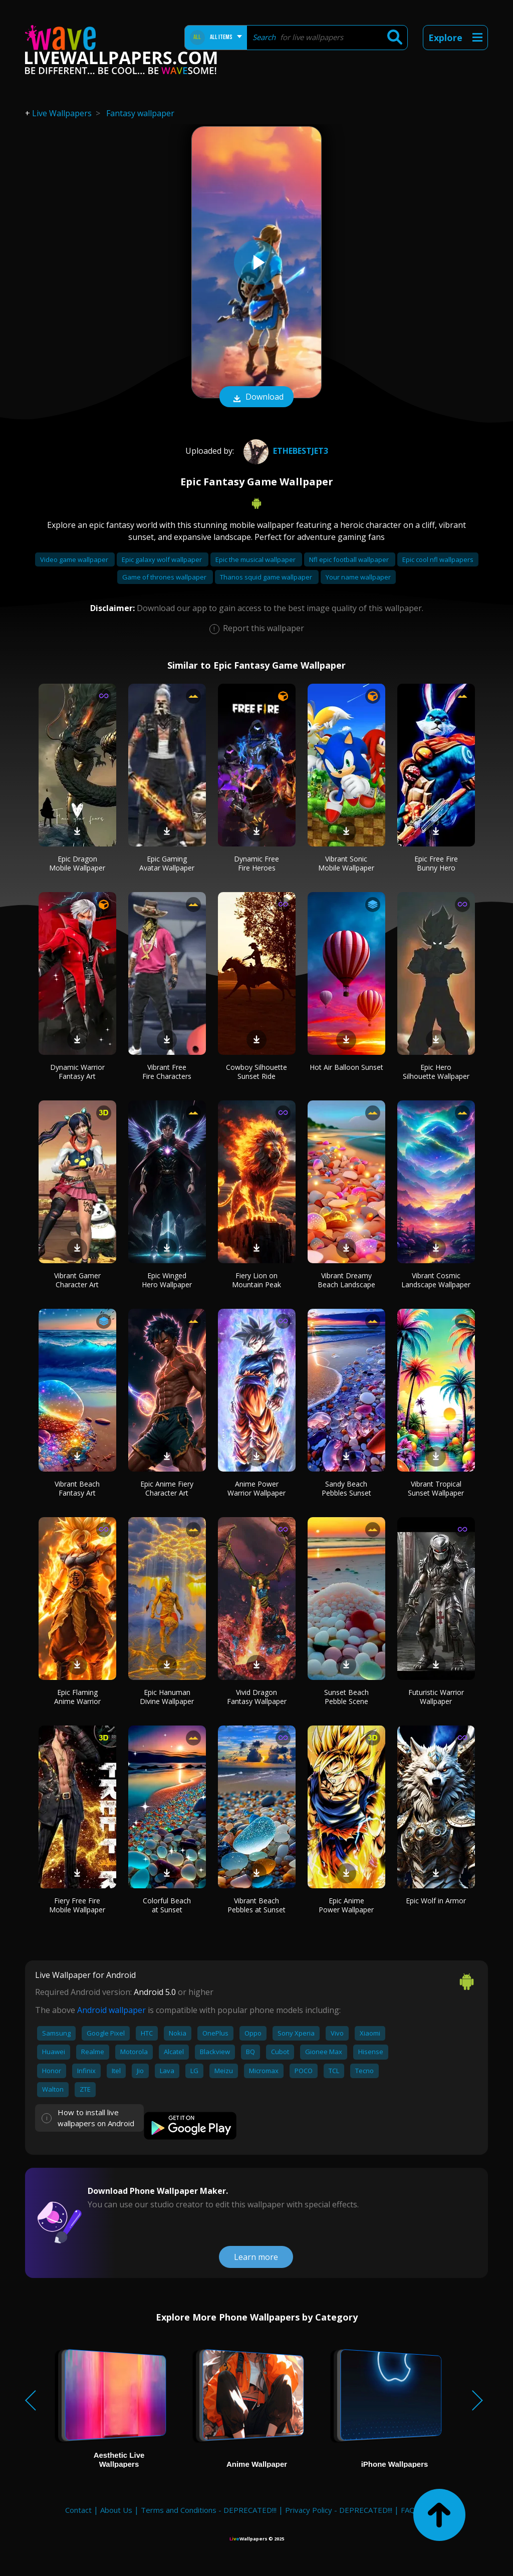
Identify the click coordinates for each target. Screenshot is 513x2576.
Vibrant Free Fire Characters (166, 1071)
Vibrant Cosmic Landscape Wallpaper (435, 1280)
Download (256, 397)
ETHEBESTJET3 (284, 450)
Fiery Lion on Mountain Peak (256, 1280)
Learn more (256, 2256)
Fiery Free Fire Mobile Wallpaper (77, 1905)
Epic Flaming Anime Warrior (77, 1696)
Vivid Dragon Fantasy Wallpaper (257, 1696)
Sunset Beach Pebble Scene (346, 1696)
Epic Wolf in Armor (436, 1900)
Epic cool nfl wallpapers (437, 559)
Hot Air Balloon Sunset (346, 1067)
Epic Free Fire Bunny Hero (436, 863)
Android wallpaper (111, 2010)
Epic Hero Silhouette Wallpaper (436, 1071)
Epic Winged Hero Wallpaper (167, 1280)
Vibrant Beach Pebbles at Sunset (256, 1905)
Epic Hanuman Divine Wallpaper (167, 1696)
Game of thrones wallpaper (165, 577)
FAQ (408, 2510)
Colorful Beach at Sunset (167, 1905)
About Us (116, 2510)
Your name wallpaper (358, 577)
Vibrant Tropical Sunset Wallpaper (436, 1488)
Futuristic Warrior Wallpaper (436, 1696)
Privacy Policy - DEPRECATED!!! (338, 2510)
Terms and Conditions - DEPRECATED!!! (209, 2510)
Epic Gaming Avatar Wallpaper (166, 863)
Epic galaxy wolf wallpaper (162, 559)
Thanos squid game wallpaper (267, 577)
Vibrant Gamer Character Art (77, 1280)
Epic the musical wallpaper (256, 559)
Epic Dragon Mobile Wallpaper (77, 863)
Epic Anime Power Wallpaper (346, 1905)
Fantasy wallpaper (140, 113)
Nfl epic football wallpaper (349, 559)
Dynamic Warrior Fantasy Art (77, 1071)
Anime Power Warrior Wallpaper (256, 1488)
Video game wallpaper (75, 559)
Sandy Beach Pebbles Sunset (346, 1488)
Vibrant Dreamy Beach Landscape (346, 1280)
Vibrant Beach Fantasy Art (77, 1488)
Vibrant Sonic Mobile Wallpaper (346, 863)
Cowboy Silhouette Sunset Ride (256, 1071)
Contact (78, 2510)
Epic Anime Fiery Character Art (166, 1488)
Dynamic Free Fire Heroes (256, 863)
